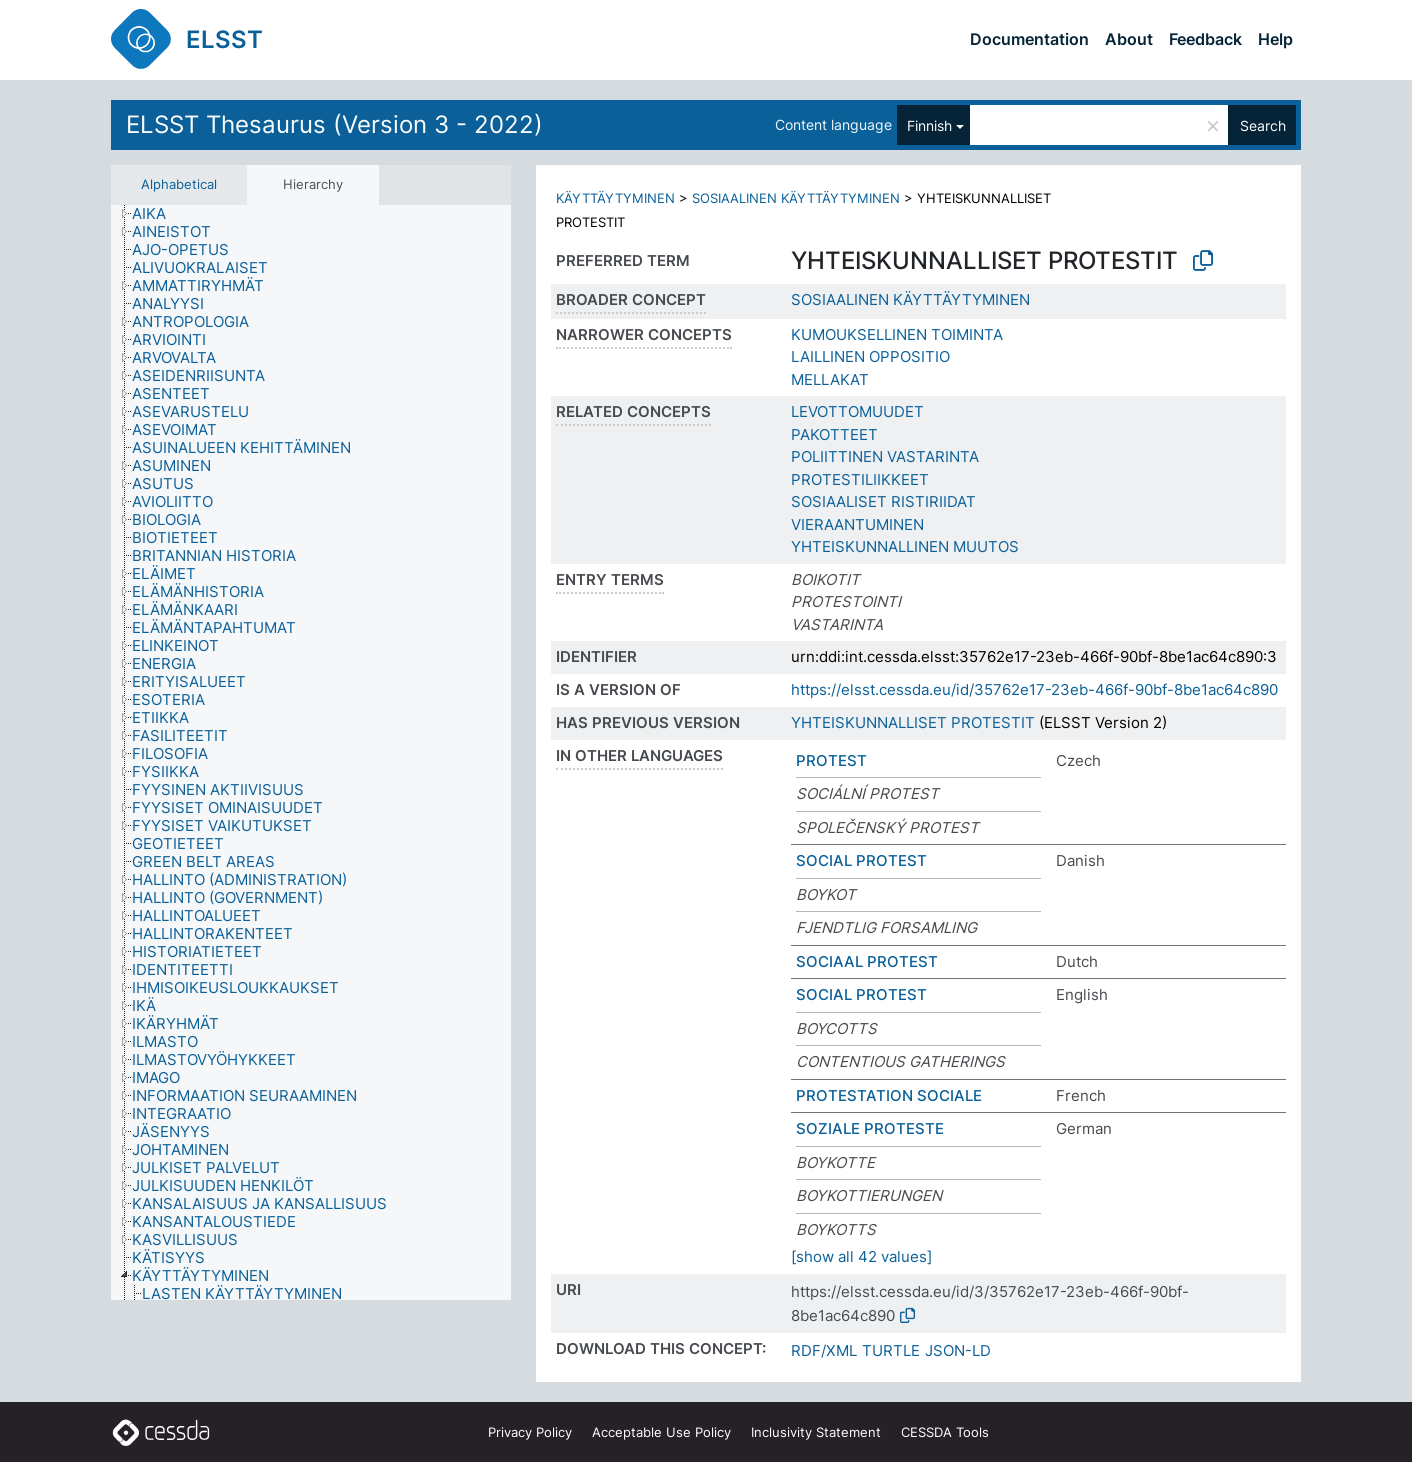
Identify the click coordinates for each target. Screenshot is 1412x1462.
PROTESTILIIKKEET (860, 479)
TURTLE (891, 1350)
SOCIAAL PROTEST (867, 961)
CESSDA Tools (945, 1432)
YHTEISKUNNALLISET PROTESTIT (913, 722)
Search (1263, 125)
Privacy (530, 1432)
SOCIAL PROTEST (861, 860)
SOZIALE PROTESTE (870, 1128)
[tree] (311, 753)
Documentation (1029, 39)
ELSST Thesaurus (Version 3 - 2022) (334, 124)
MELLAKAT (830, 379)
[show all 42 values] (861, 1256)
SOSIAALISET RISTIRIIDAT (883, 501)
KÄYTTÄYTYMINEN (615, 198)
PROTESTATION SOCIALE (889, 1095)
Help (1275, 39)
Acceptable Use (661, 1432)
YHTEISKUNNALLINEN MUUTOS (905, 546)
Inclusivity (816, 1432)
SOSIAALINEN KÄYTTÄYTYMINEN (796, 198)
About (1129, 39)
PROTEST (831, 760)
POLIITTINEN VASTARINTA (885, 456)
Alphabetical (179, 184)
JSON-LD (958, 1350)
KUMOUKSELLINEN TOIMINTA (897, 334)
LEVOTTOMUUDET (857, 411)
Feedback (1205, 39)
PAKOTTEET (834, 434)
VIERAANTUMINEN (857, 524)
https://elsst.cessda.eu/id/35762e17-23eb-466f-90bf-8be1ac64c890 (1034, 689)
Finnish (929, 125)
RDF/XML (824, 1350)
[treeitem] (157, 214)
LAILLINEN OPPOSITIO (870, 356)
